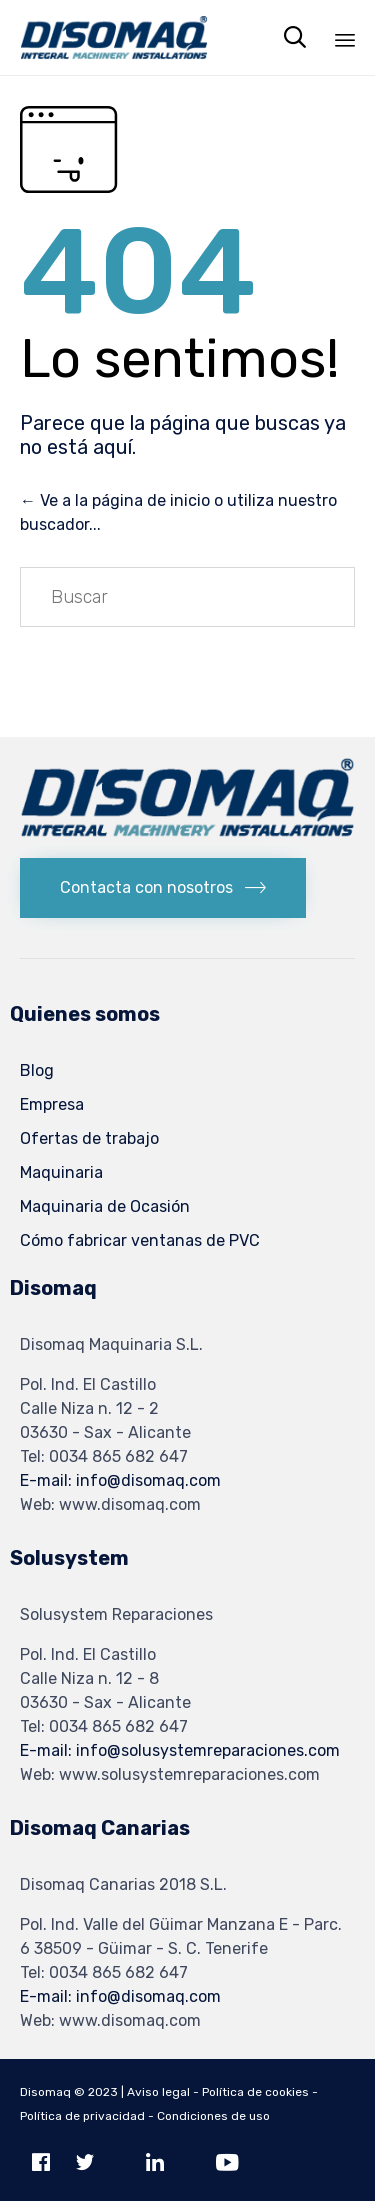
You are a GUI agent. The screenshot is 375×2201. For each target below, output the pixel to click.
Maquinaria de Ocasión (105, 1206)
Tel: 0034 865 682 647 (104, 1456)
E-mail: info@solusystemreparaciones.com (180, 1750)
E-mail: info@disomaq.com (120, 1480)
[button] (163, 888)
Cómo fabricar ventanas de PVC (140, 1240)
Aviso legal (158, 2092)
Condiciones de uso (213, 2116)
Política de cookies (255, 2092)
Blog (37, 1070)
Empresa (52, 1104)
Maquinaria (61, 1172)
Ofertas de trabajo (89, 1138)
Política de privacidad (82, 2116)
